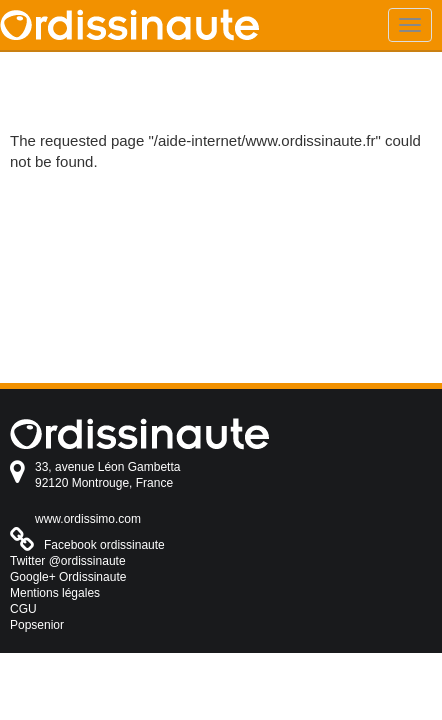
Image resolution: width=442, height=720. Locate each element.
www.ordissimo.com (88, 519)
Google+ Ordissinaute (68, 577)
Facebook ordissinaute (104, 545)
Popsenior (37, 625)
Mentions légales (55, 593)
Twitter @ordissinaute (68, 561)
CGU (23, 609)
